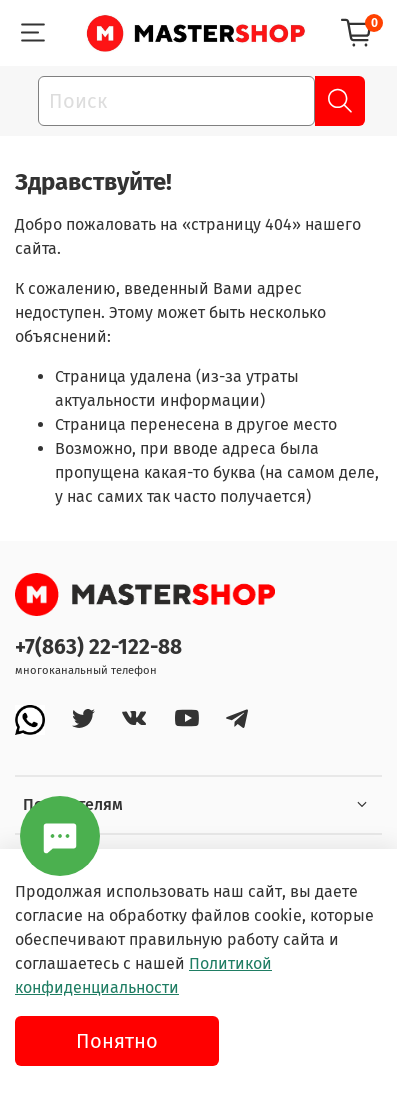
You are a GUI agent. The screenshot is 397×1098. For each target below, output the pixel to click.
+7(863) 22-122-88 (98, 647)
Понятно (117, 1041)
